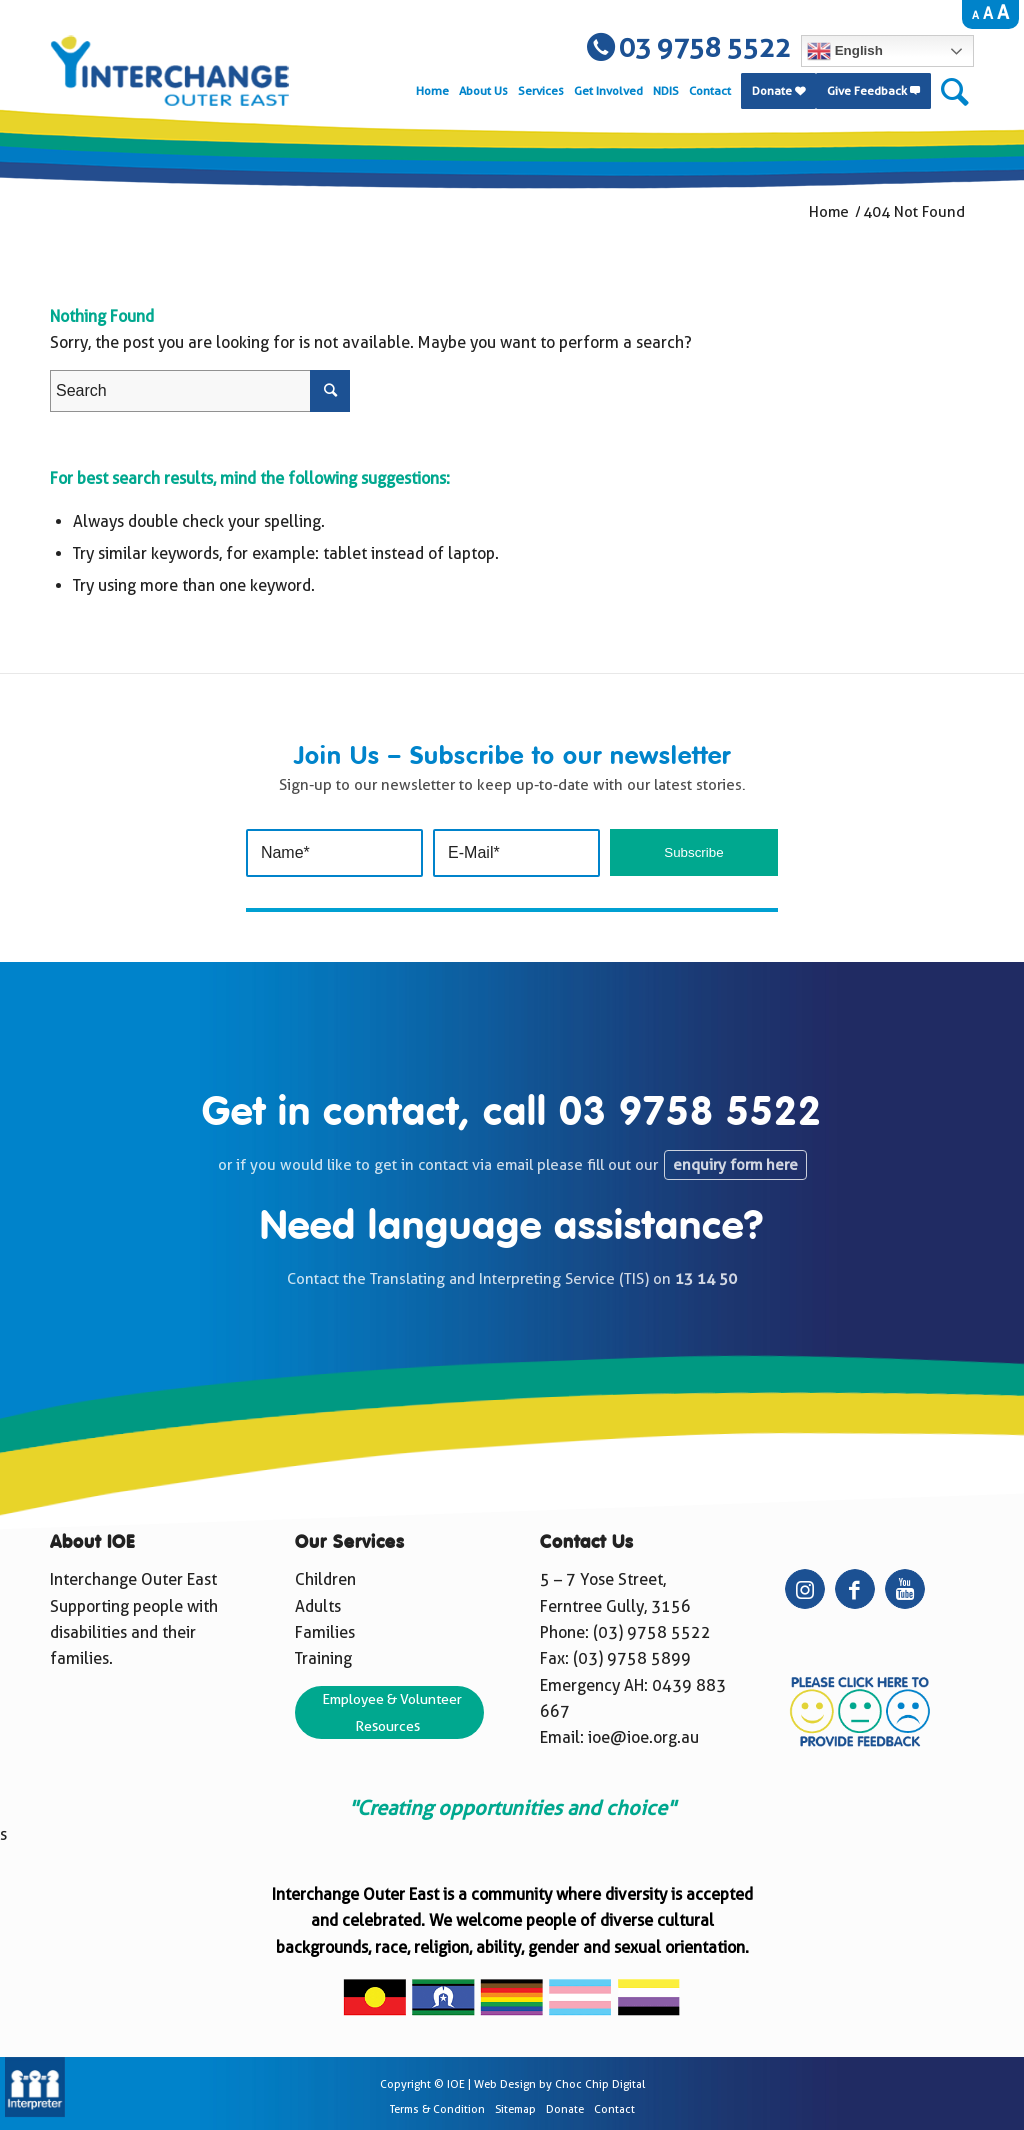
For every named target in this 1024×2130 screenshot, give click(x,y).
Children (325, 1579)
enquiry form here (735, 1165)
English (845, 51)
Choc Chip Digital (600, 2084)
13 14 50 (706, 1279)
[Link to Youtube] (905, 1589)
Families (325, 1632)
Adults (318, 1606)
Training (323, 1658)
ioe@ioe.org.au (643, 1737)
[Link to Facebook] (855, 1589)
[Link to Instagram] (805, 1589)
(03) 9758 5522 (652, 1632)
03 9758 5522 (690, 1114)
